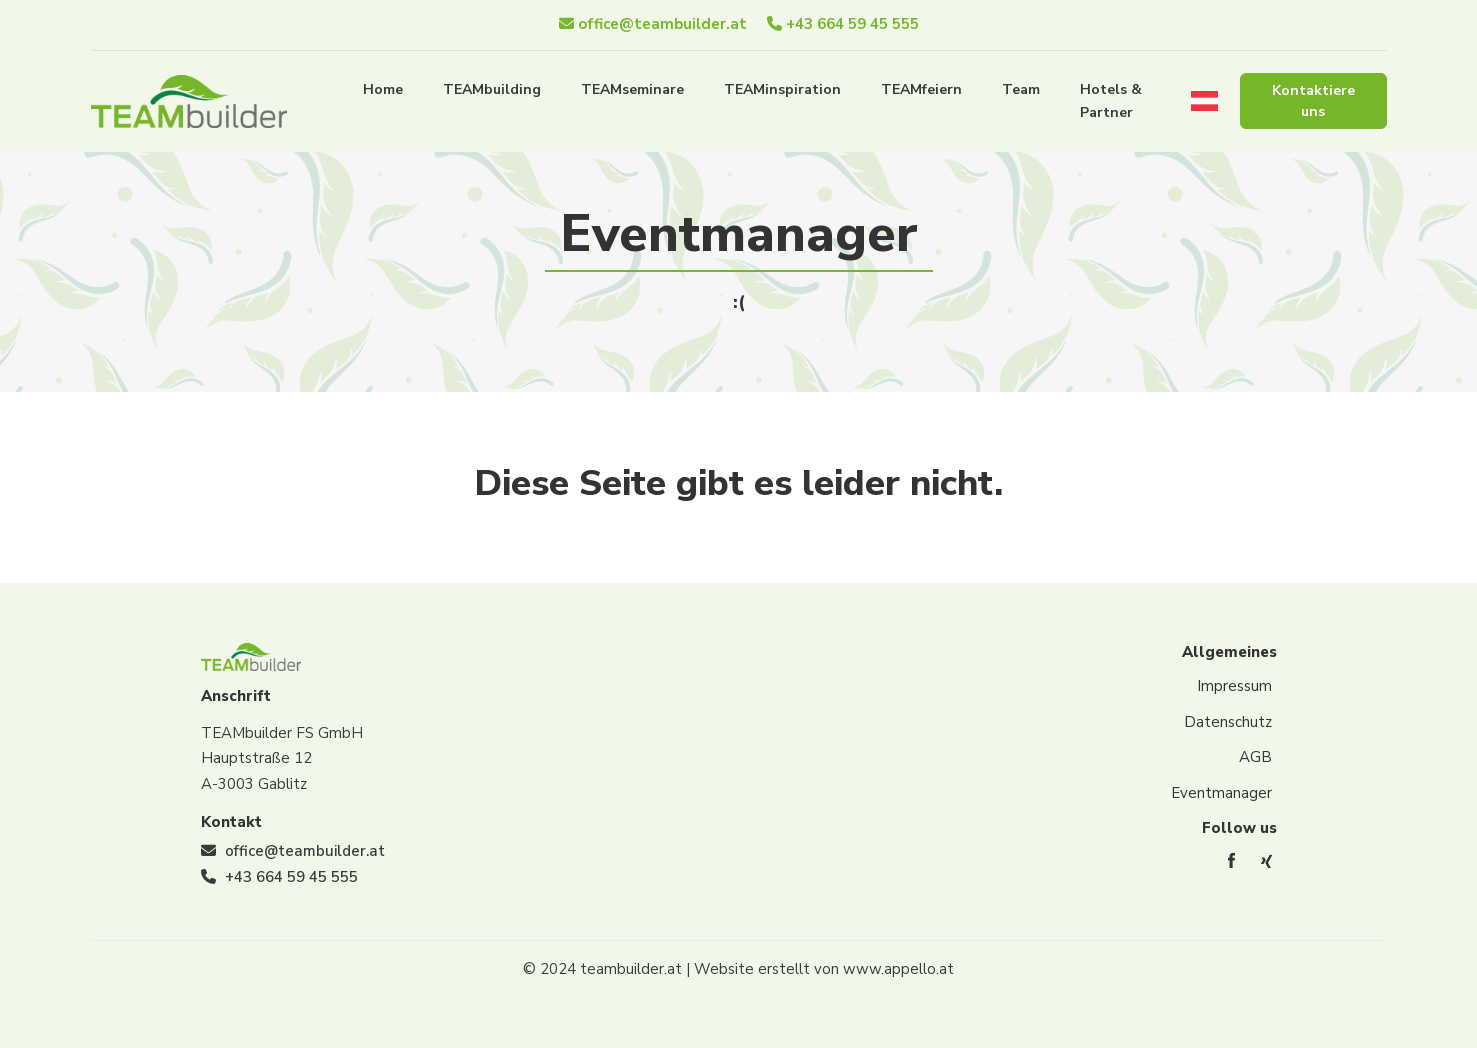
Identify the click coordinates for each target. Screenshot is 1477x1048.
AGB (1255, 757)
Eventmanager (1221, 793)
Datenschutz (1228, 722)
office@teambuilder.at (653, 24)
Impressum (1234, 686)
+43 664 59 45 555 (843, 24)
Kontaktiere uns (1313, 101)
